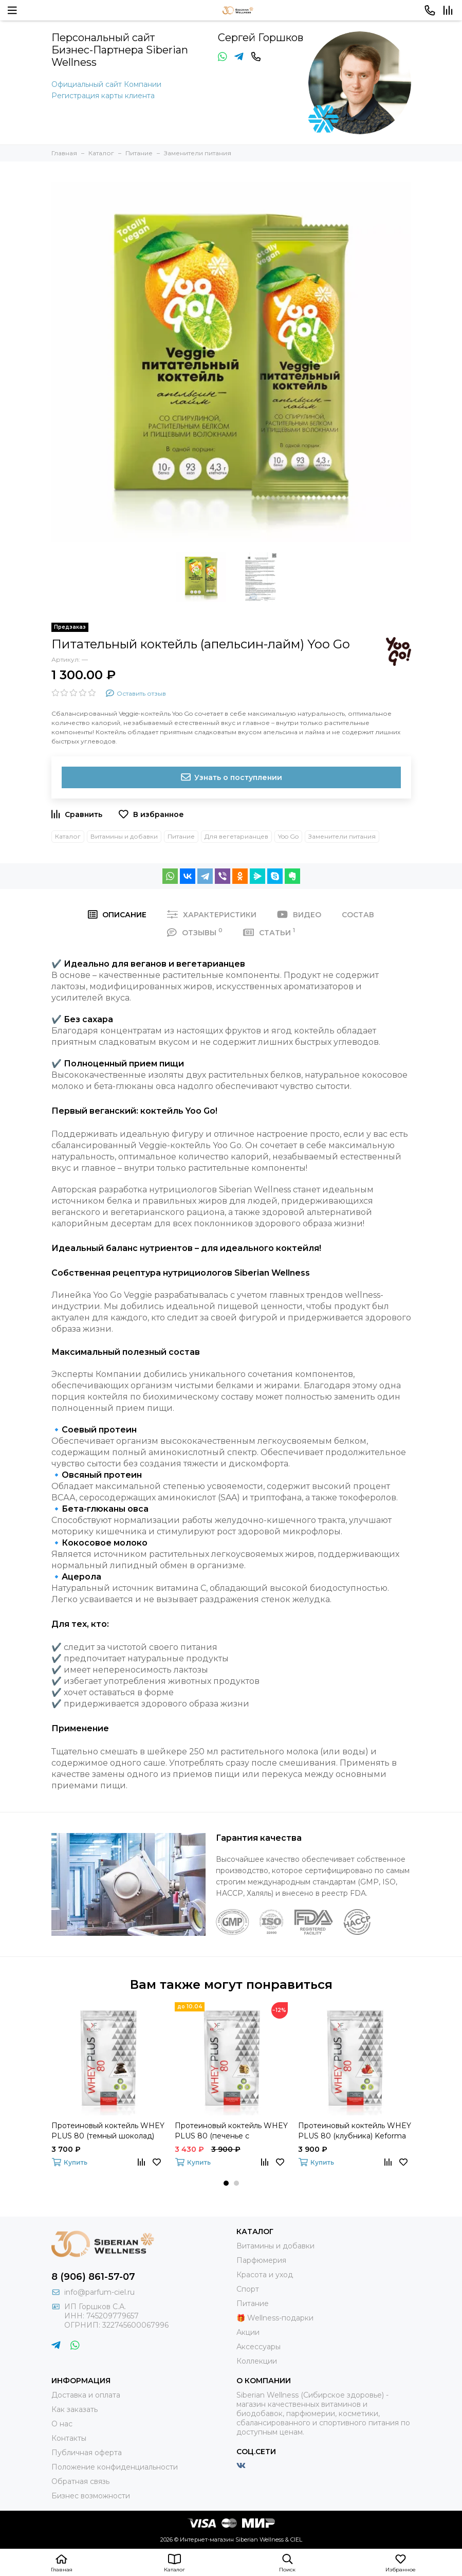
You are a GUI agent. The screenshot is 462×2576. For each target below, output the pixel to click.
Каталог (68, 836)
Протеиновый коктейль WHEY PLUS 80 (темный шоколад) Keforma (107, 2131)
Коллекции (256, 2361)
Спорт (247, 2289)
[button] (226, 2183)
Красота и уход (264, 2274)
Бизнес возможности (90, 2495)
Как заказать (74, 2409)
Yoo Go (288, 836)
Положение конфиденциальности (114, 2467)
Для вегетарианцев (236, 836)
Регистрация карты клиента (103, 95)
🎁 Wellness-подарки (274, 2318)
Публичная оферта (86, 2452)
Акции (248, 2332)
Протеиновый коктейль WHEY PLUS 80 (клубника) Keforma (354, 2130)
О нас (61, 2423)
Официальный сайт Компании (106, 84)
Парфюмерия (261, 2260)
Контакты (68, 2438)
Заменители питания (342, 836)
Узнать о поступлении (231, 777)
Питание (181, 836)
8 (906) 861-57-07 (93, 2276)
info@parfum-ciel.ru (99, 2292)
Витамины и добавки (124, 836)
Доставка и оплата (85, 2395)
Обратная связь (80, 2481)
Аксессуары (258, 2346)
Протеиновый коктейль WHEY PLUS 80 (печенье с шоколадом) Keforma (231, 2131)
